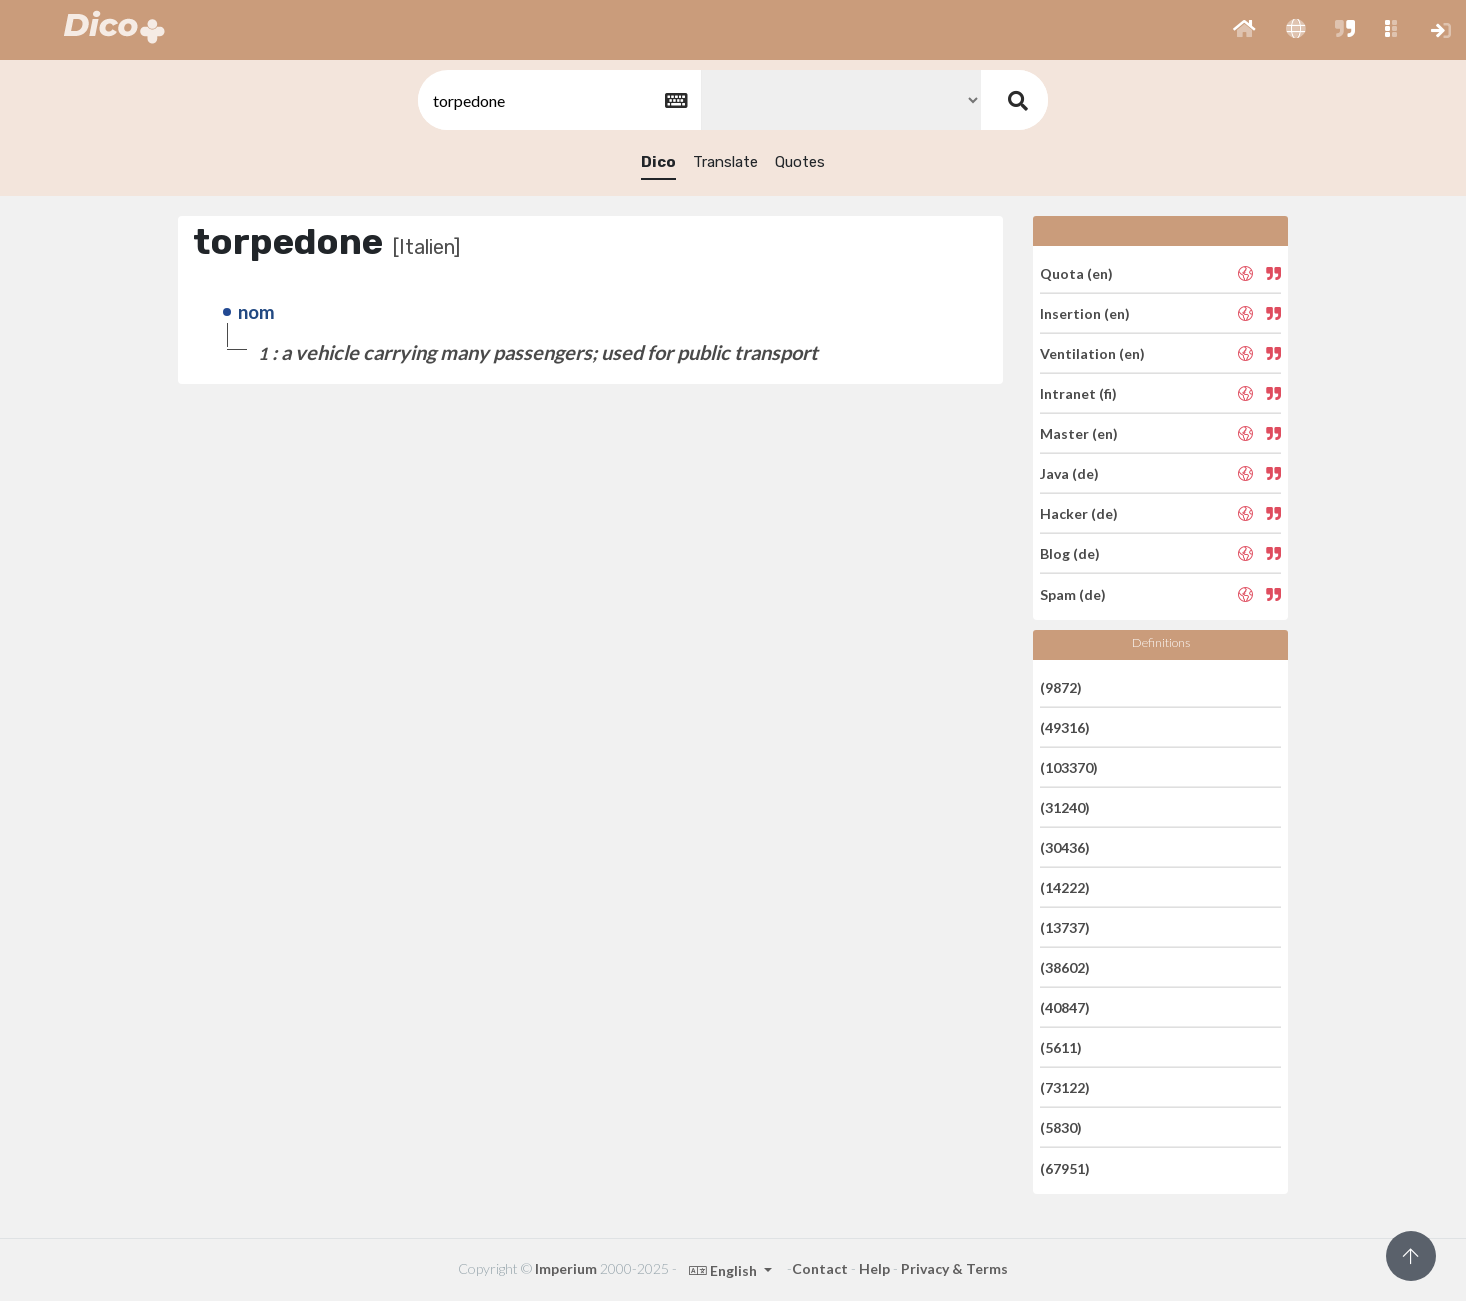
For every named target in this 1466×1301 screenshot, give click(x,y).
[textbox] (558, 100)
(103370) (1069, 767)
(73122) (1065, 1087)
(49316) (1065, 727)
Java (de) (1069, 473)
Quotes (800, 162)
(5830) (1061, 1127)
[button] (1244, 30)
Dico (658, 162)
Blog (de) (1070, 553)
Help (874, 1268)
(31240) (1065, 807)
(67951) (1065, 1167)
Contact (820, 1268)
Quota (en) (1076, 272)
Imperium (566, 1268)
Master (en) (1079, 433)
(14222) (1065, 887)
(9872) (1061, 686)
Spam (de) (1073, 593)
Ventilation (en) (1092, 353)
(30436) (1065, 847)
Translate (725, 162)
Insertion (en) (1085, 313)
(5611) (1061, 1047)
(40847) (1065, 1007)
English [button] (724, 1270)
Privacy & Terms (954, 1268)
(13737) (1065, 927)
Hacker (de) (1079, 513)
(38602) (1065, 967)
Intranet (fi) (1078, 393)
